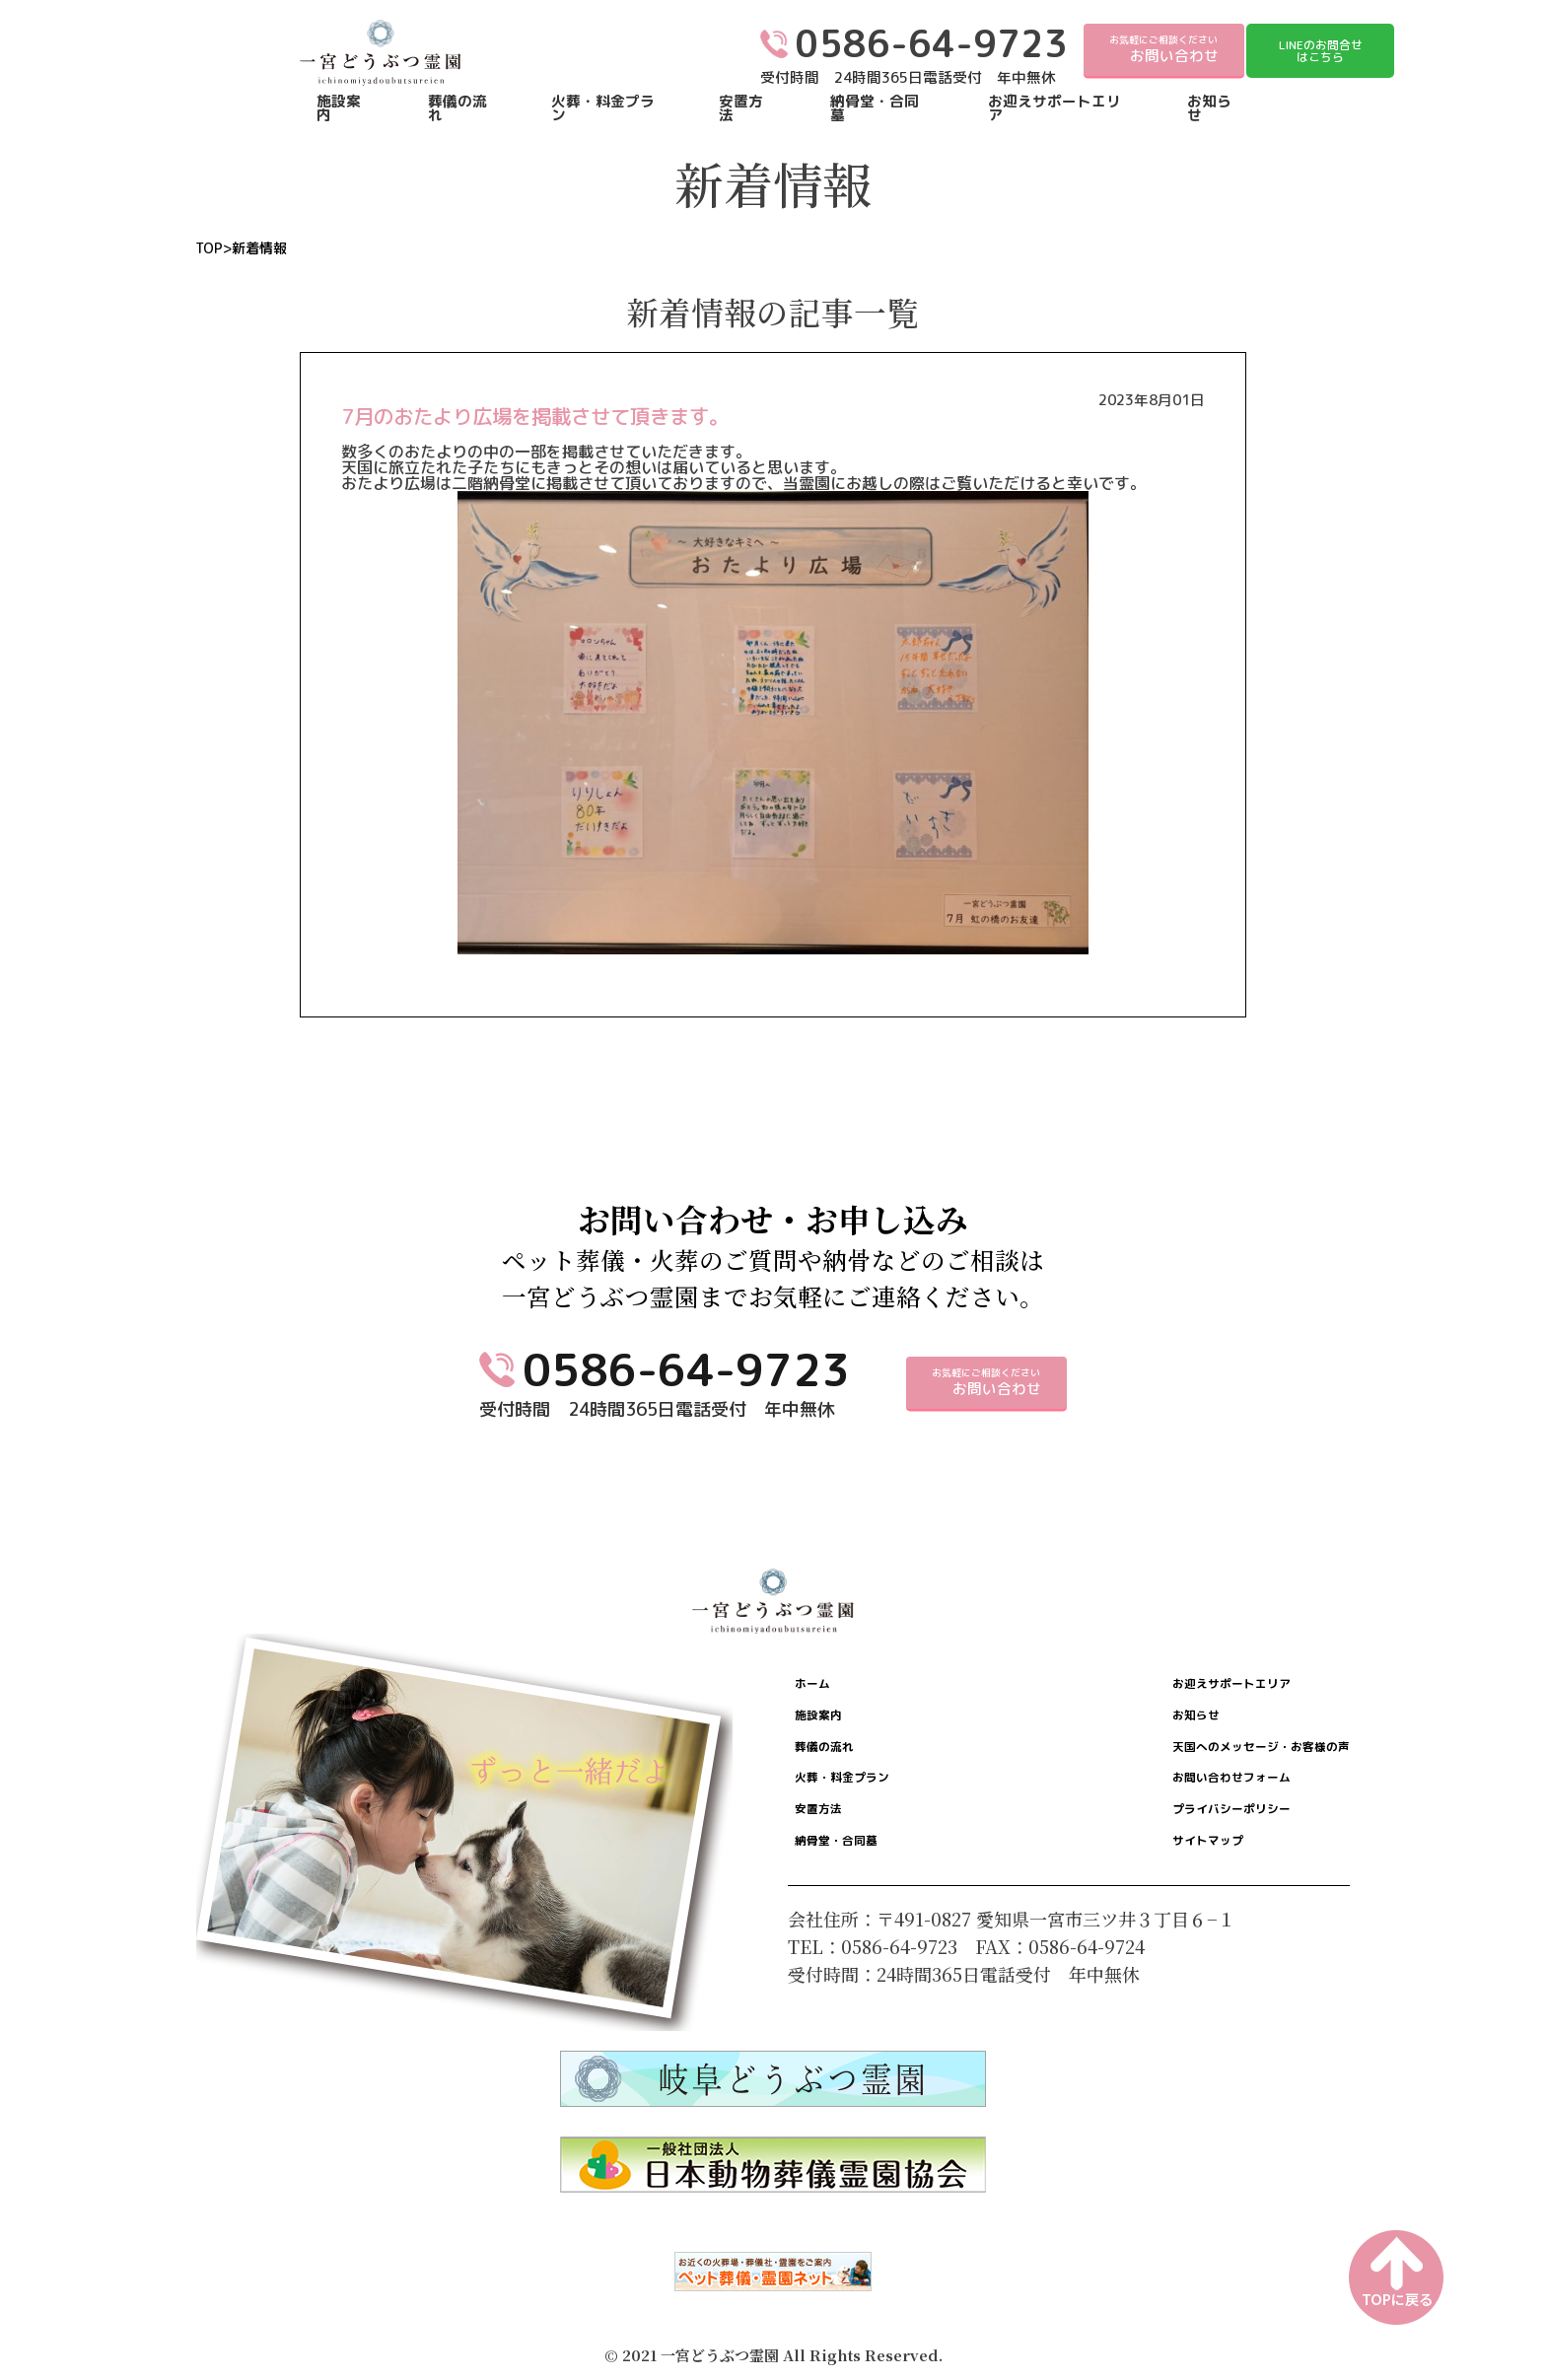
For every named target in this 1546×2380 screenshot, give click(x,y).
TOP (209, 248)
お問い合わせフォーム (1172, 1799)
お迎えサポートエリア (1054, 109)
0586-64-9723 (686, 1369)
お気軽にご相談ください (1164, 49)
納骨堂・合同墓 (874, 109)
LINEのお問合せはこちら (1321, 50)
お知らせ (1209, 109)
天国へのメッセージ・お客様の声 (1217, 1762)
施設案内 (338, 109)
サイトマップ (1137, 1874)
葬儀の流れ (457, 109)
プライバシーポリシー (1172, 1837)
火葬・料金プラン (603, 109)
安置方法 (741, 109)
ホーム (826, 1687)
